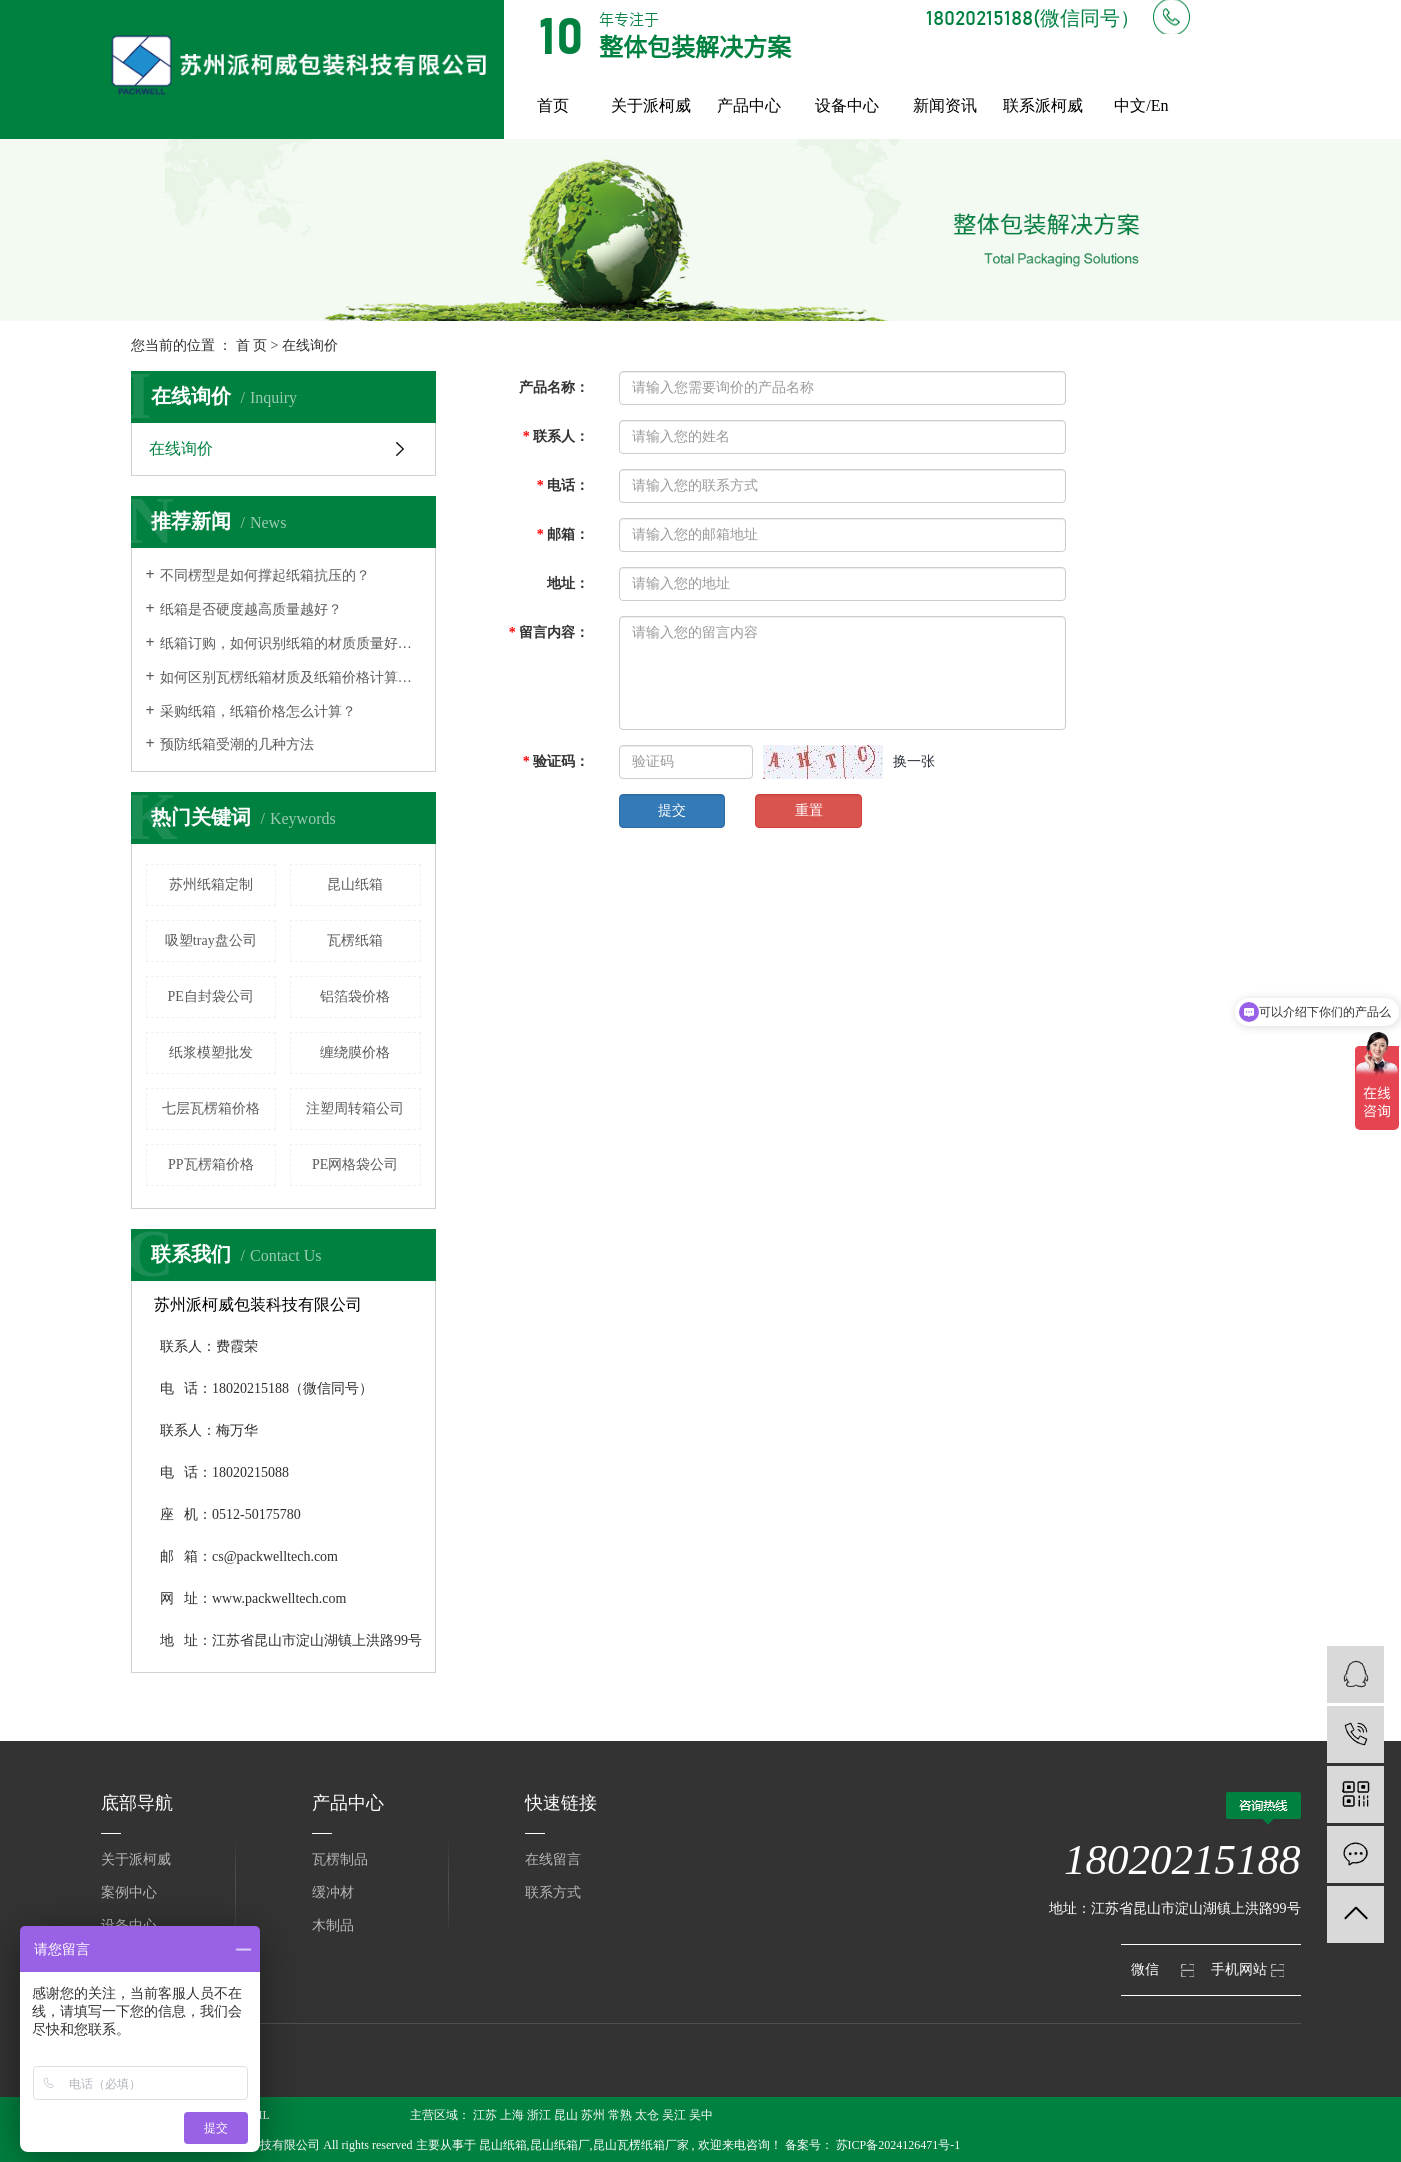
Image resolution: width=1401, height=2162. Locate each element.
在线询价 (181, 448)
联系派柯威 (1043, 105)
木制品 (333, 1925)
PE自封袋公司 (211, 996)
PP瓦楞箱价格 (211, 1164)
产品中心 (749, 105)
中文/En (1141, 105)
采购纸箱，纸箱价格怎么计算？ (258, 711)
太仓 (647, 2115)
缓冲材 (333, 1892)
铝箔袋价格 (355, 996)
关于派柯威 (651, 105)
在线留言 (553, 1859)
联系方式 (553, 1892)
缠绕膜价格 (355, 1052)
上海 (512, 2115)
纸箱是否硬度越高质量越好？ (251, 609)
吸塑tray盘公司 (211, 940)
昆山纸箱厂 (560, 2145)
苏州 (593, 2115)
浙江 (539, 2115)
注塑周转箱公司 (355, 1108)
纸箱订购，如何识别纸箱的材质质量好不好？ (290, 643)
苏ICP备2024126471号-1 (898, 2145)
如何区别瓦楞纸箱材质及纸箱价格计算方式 (290, 677)
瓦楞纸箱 (355, 940)
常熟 (620, 2115)
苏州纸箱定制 (211, 884)
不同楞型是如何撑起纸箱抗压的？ (265, 575)
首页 (553, 105)
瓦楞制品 (340, 1859)
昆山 (566, 2115)
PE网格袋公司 (355, 1164)
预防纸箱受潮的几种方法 (237, 744)
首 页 (252, 345)
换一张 (914, 761)
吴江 (674, 2115)
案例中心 (129, 1892)
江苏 (485, 2115)
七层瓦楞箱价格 (211, 1108)
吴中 (701, 2115)
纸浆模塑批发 (211, 1052)
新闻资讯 (945, 105)
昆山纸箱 (355, 884)
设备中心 (847, 105)
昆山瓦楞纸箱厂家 (641, 2145)
